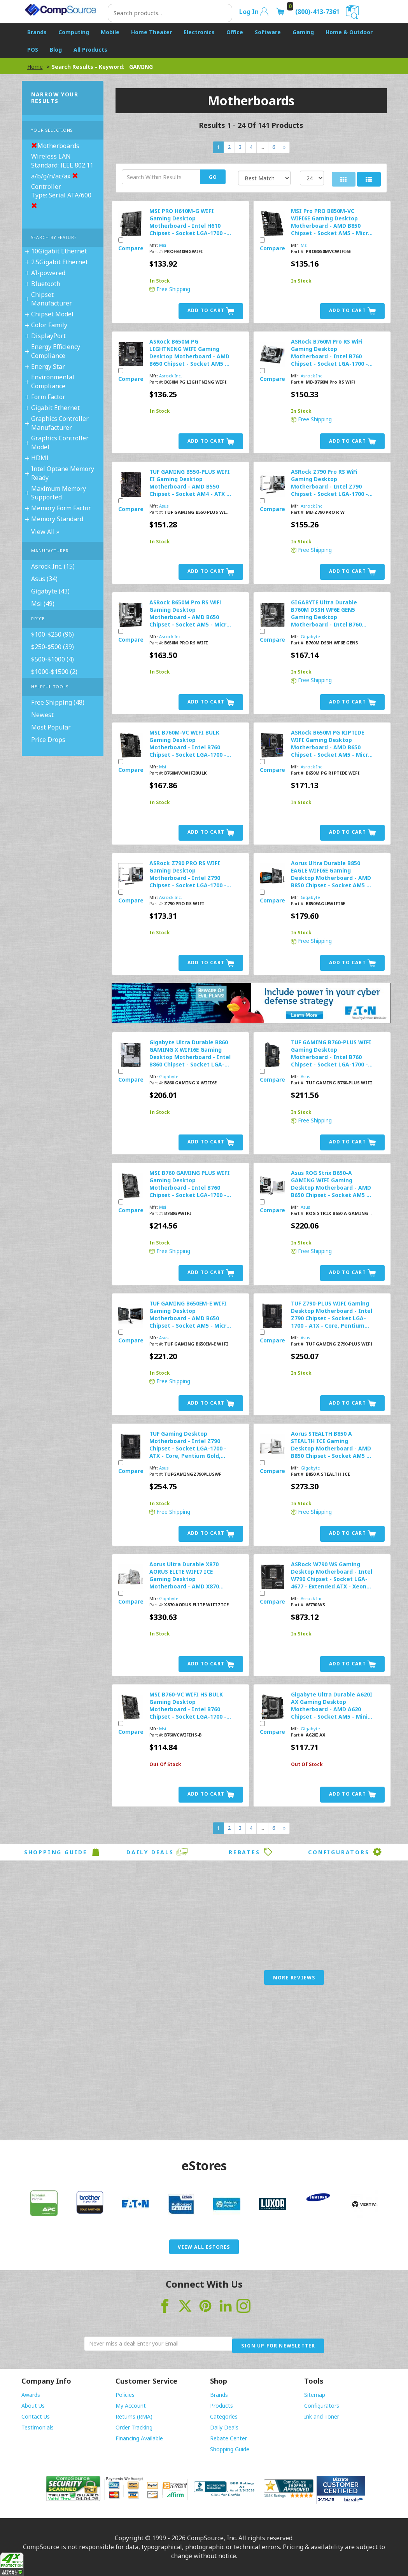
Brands (219, 2394)
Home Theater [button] (151, 32)
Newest (42, 714)
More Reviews (294, 1977)
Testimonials (37, 2427)
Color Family (49, 325)
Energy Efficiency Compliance (55, 351)
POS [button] (32, 49)
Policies (125, 2394)
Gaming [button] (303, 32)
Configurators (345, 1852)
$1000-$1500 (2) (54, 671)
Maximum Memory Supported (58, 493)
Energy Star (48, 366)
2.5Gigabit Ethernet (59, 262)
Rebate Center (228, 2438)
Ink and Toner (321, 2416)
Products (221, 2405)
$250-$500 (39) (52, 646)
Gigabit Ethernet (55, 407)
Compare (131, 248)
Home (35, 66)
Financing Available (139, 2438)
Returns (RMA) (134, 2416)
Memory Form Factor (61, 508)
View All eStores (204, 2247)
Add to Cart (210, 311)
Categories (224, 2416)
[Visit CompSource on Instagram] (243, 2305)
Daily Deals (156, 1852)
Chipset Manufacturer (51, 299)
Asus (163, 506)
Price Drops (48, 739)
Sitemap (314, 2394)
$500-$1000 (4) (52, 659)
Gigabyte (310, 636)
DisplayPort (48, 336)
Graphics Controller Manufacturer (60, 423)
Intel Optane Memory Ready (62, 473)
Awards (30, 2394)
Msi (162, 245)
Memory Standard (57, 519)
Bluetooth (45, 283)
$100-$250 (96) (52, 634)
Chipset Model (52, 314)
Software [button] (268, 32)
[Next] (284, 147)
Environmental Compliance (52, 381)
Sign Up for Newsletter (278, 2345)
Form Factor (48, 397)
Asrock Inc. (170, 376)
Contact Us (35, 2416)
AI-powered (48, 273)
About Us (33, 2405)
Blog (56, 49)
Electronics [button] (199, 32)
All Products (90, 49)
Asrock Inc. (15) (53, 566)
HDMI (40, 458)
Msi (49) (42, 603)
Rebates (251, 1852)
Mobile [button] (110, 32)
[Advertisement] (204, 2070)
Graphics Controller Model (60, 442)
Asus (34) (44, 578)
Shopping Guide (62, 1852)
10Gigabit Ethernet (59, 251)
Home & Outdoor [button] (349, 32)
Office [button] (234, 32)
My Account (131, 2405)
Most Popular (51, 727)
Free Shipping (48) (57, 702)
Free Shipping (169, 289)
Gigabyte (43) (50, 591)
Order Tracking (134, 2427)
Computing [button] (73, 32)
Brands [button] (37, 32)
